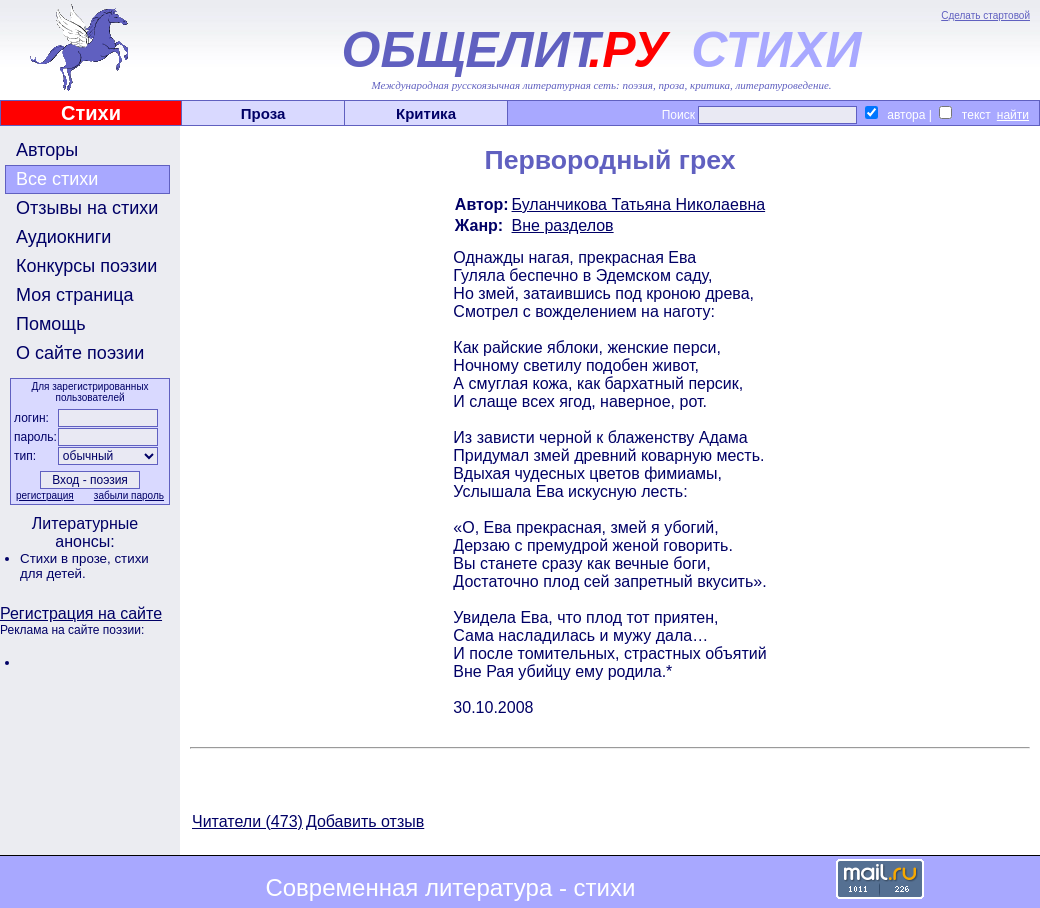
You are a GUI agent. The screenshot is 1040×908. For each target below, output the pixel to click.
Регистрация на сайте (81, 613)
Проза (263, 113)
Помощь (51, 324)
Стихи (91, 113)
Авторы (47, 150)
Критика (426, 113)
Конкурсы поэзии (86, 266)
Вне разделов (563, 225)
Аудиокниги (63, 237)
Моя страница (75, 295)
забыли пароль (129, 495)
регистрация (45, 495)
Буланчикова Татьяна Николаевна (639, 204)
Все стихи (57, 179)
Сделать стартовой (985, 15)
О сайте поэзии (80, 353)
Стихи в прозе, (67, 558)
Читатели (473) (247, 821)
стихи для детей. (84, 566)
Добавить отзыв (365, 821)
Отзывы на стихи (87, 208)
